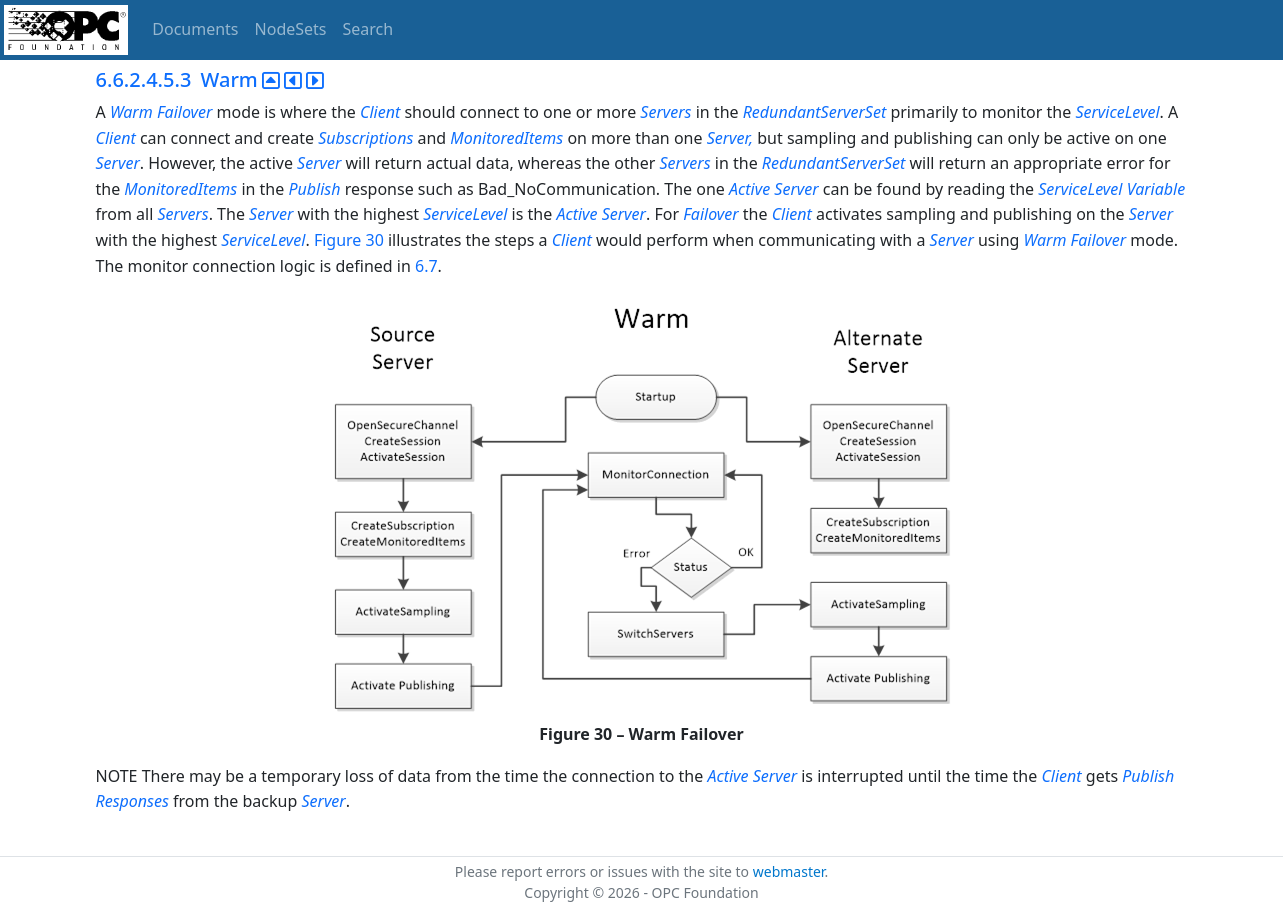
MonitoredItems (506, 138)
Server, (730, 138)
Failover (185, 112)
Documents (195, 29)
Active (749, 189)
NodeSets (291, 29)
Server (118, 163)
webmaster (789, 871)
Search (368, 29)
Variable (1156, 189)
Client (380, 112)
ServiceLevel (1117, 112)
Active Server (601, 214)
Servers (665, 112)
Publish (314, 189)
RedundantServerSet (815, 112)
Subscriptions (365, 138)
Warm (131, 112)
